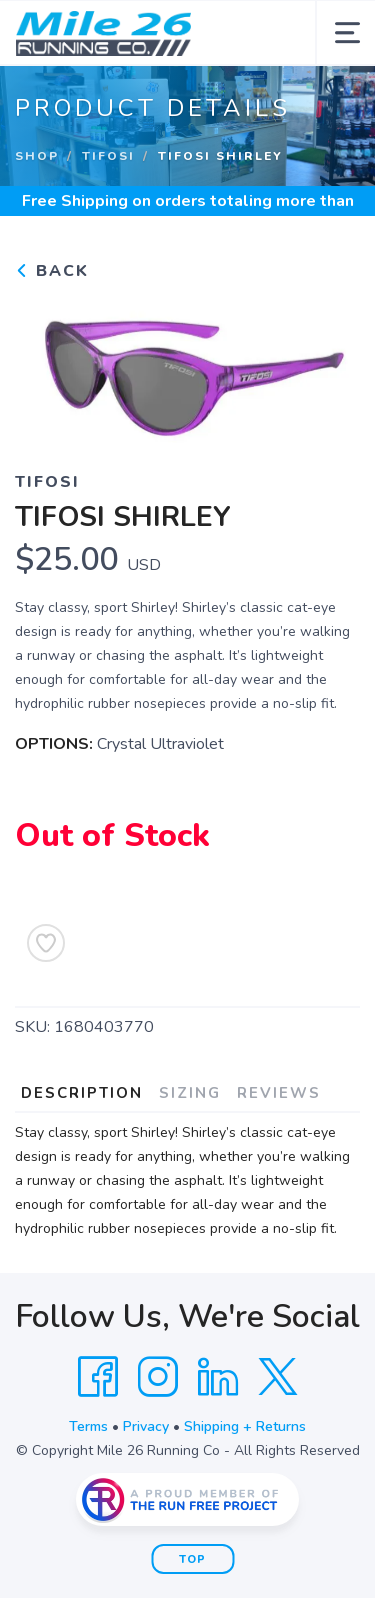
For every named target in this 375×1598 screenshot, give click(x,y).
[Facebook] (98, 1377)
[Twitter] (278, 1377)
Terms (88, 1426)
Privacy (146, 1426)
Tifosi (108, 156)
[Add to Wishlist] (46, 943)
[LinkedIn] (218, 1377)
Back (52, 271)
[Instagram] (158, 1377)
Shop (37, 156)
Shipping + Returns (245, 1426)
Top (192, 1559)
